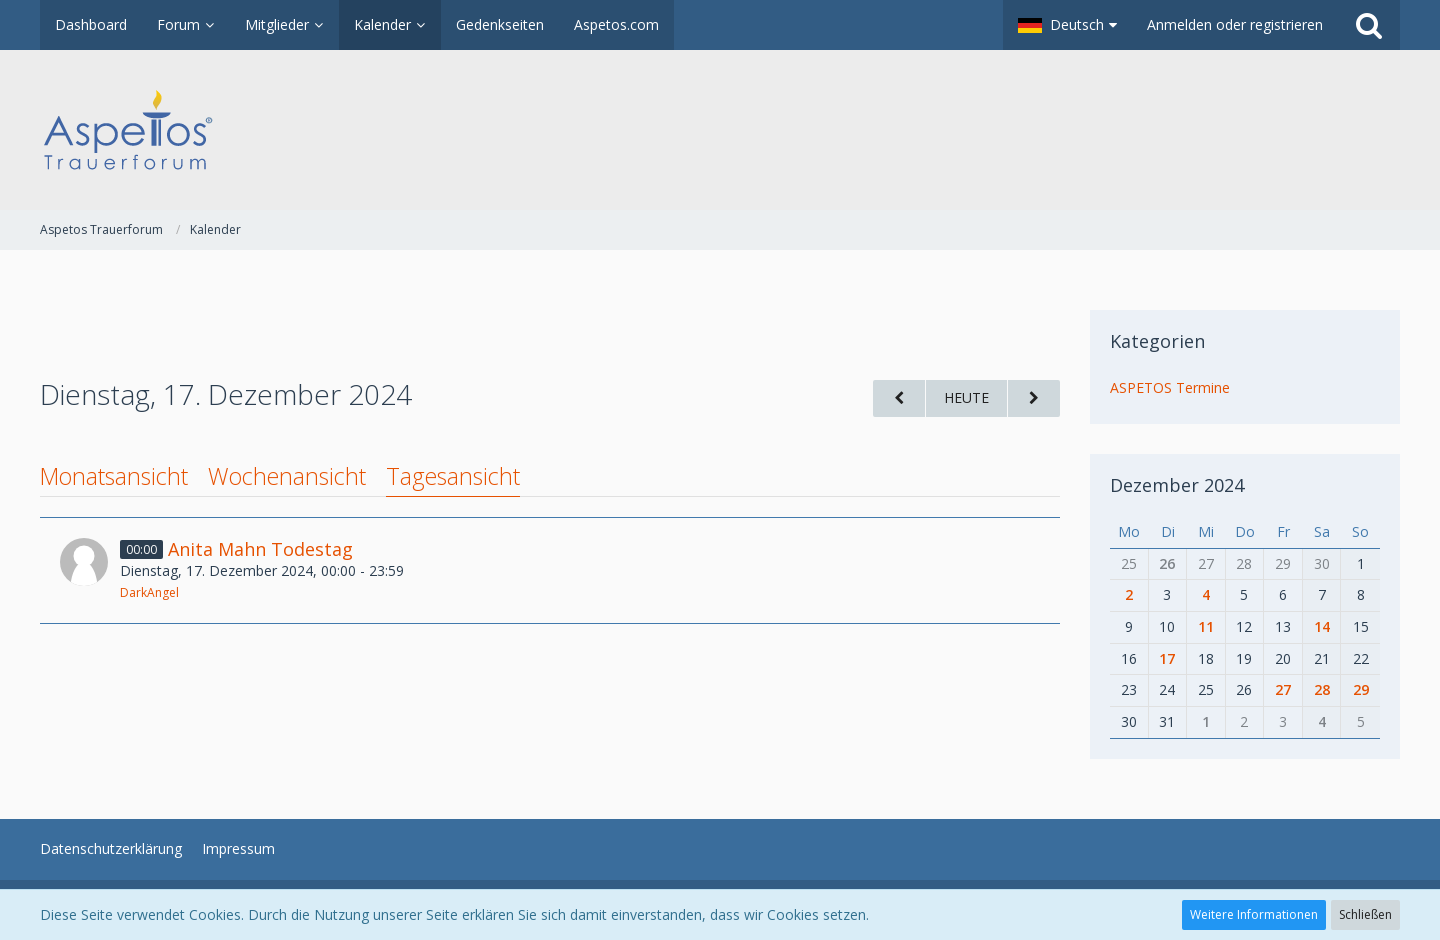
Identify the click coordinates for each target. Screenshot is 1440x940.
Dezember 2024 (1177, 485)
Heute (966, 397)
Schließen (1365, 914)
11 (1206, 626)
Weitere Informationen (1254, 914)
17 (1167, 658)
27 (1283, 689)
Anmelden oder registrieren (1235, 24)
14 (1322, 626)
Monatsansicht (114, 476)
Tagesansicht (453, 476)
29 (1361, 689)
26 (1167, 563)
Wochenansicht (287, 476)
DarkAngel (149, 592)
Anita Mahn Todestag (260, 549)
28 (1322, 689)
